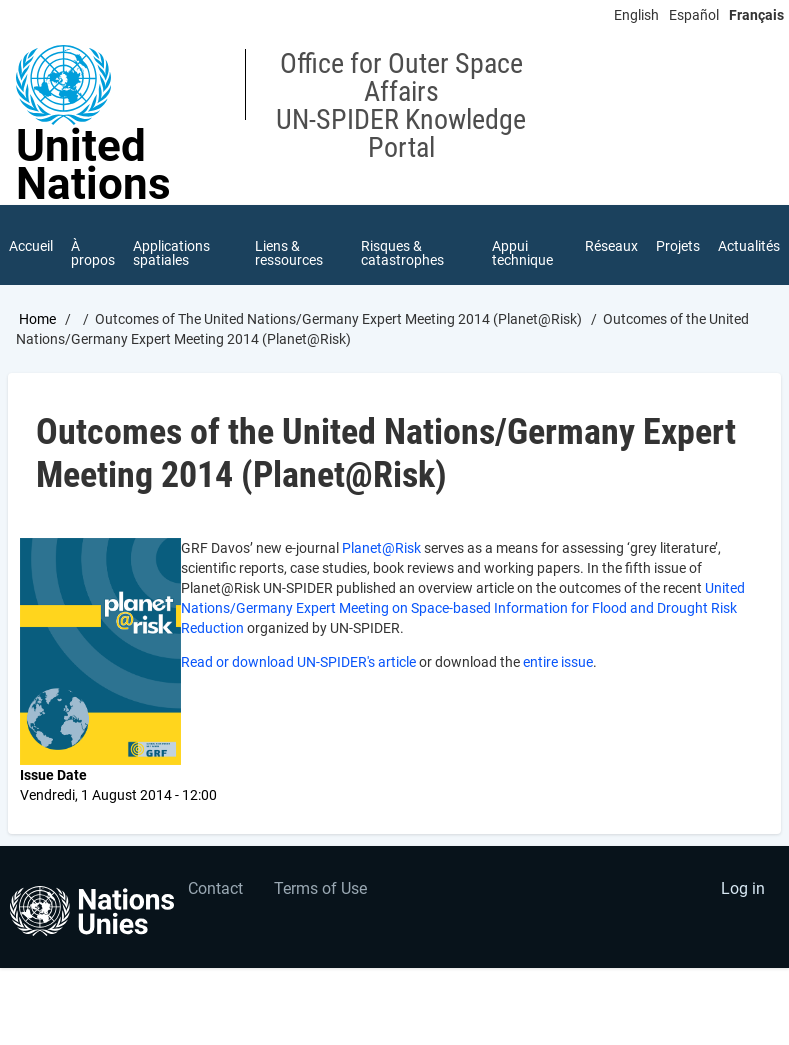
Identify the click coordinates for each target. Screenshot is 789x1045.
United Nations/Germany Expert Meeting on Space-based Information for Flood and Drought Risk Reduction (463, 608)
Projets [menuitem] (678, 246)
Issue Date (53, 775)
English (636, 15)
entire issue (558, 662)
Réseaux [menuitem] (611, 246)
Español (694, 15)
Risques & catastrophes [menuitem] (402, 253)
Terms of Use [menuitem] (320, 888)
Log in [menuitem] (743, 888)
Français (756, 15)
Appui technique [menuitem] (522, 253)
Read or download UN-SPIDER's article (298, 662)
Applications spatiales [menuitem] (171, 253)
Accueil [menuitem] (31, 246)
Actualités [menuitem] (749, 246)
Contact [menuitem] (215, 888)
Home (37, 319)
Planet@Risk (381, 548)
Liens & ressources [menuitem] (289, 253)
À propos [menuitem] (93, 253)
